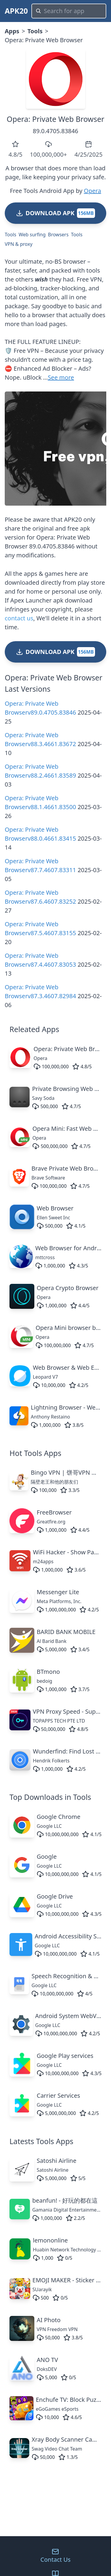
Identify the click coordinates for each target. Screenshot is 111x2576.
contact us (19, 618)
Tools (35, 31)
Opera (92, 191)
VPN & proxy (19, 244)
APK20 (16, 11)
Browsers (58, 234)
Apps (12, 31)
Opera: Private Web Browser (55, 119)
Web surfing (32, 234)
